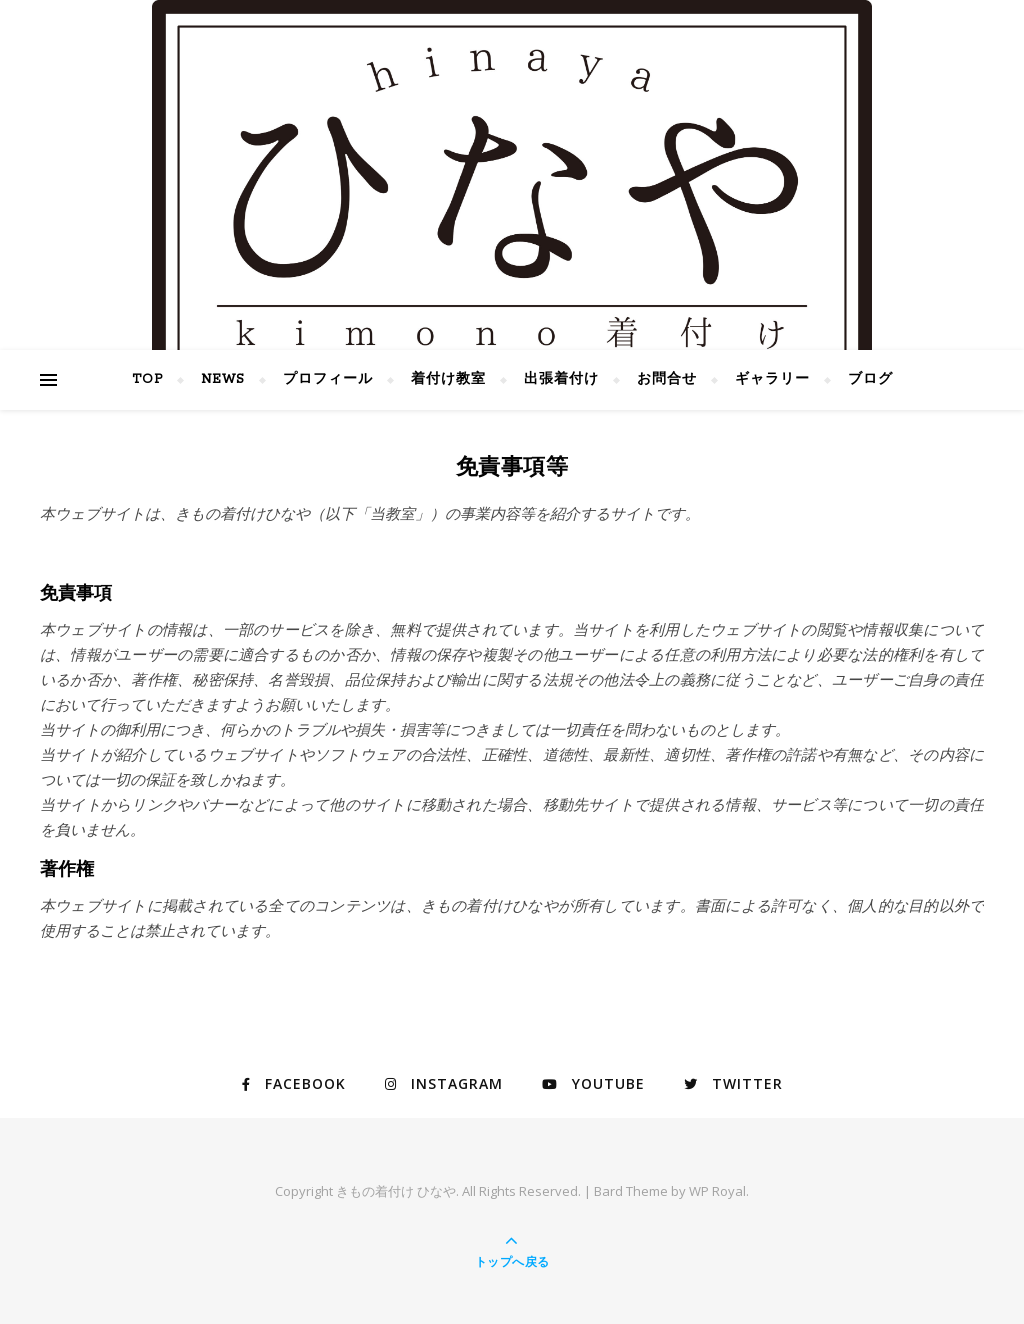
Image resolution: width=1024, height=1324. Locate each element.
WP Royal (717, 1191)
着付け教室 (448, 379)
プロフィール (328, 379)
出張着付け (561, 379)
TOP (147, 379)
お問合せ (667, 379)
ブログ (870, 379)
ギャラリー (772, 379)
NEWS (223, 379)
